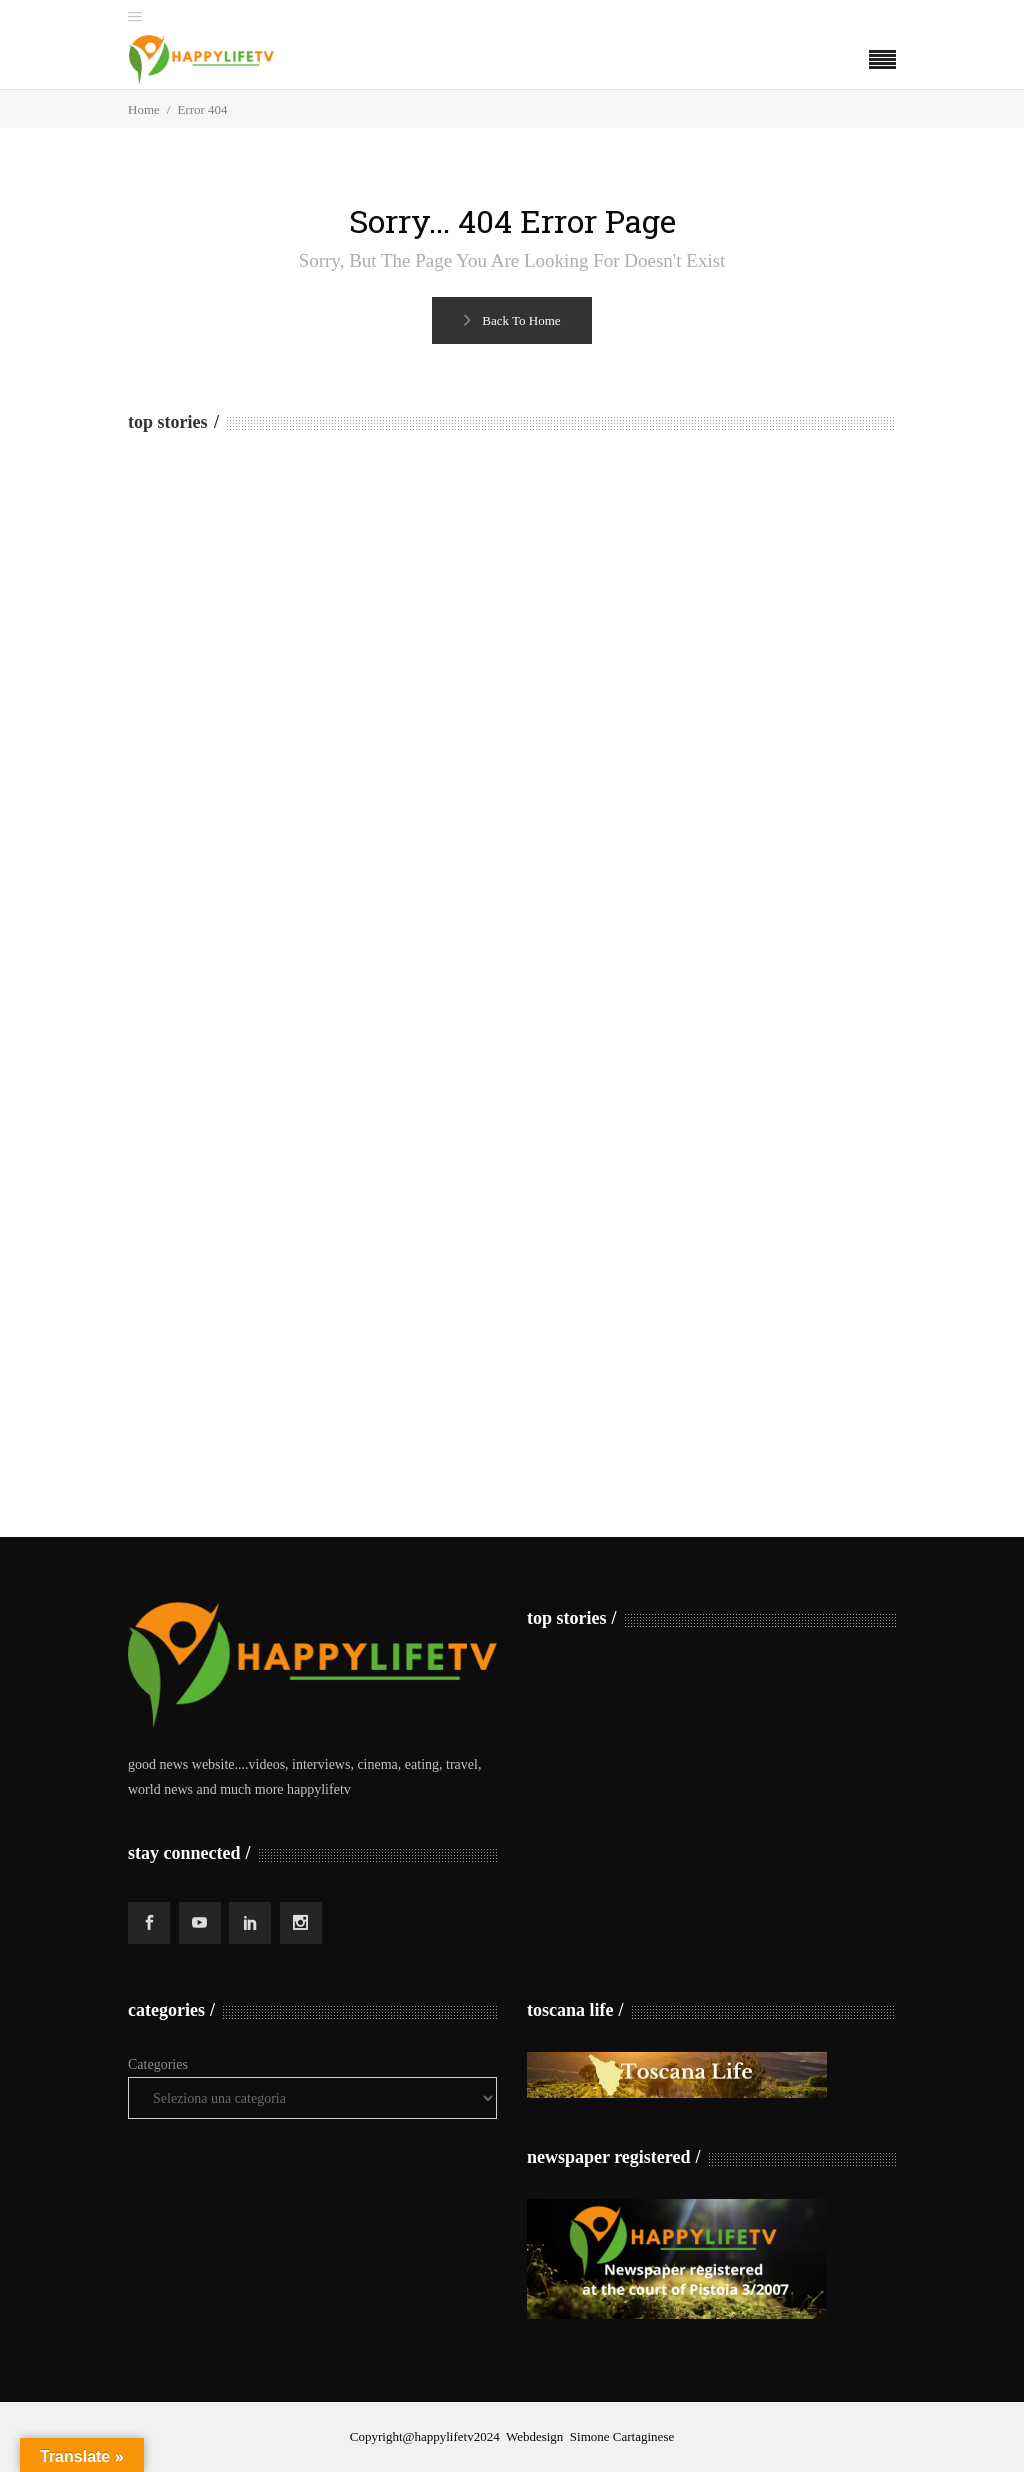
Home (144, 109)
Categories (158, 2064)
